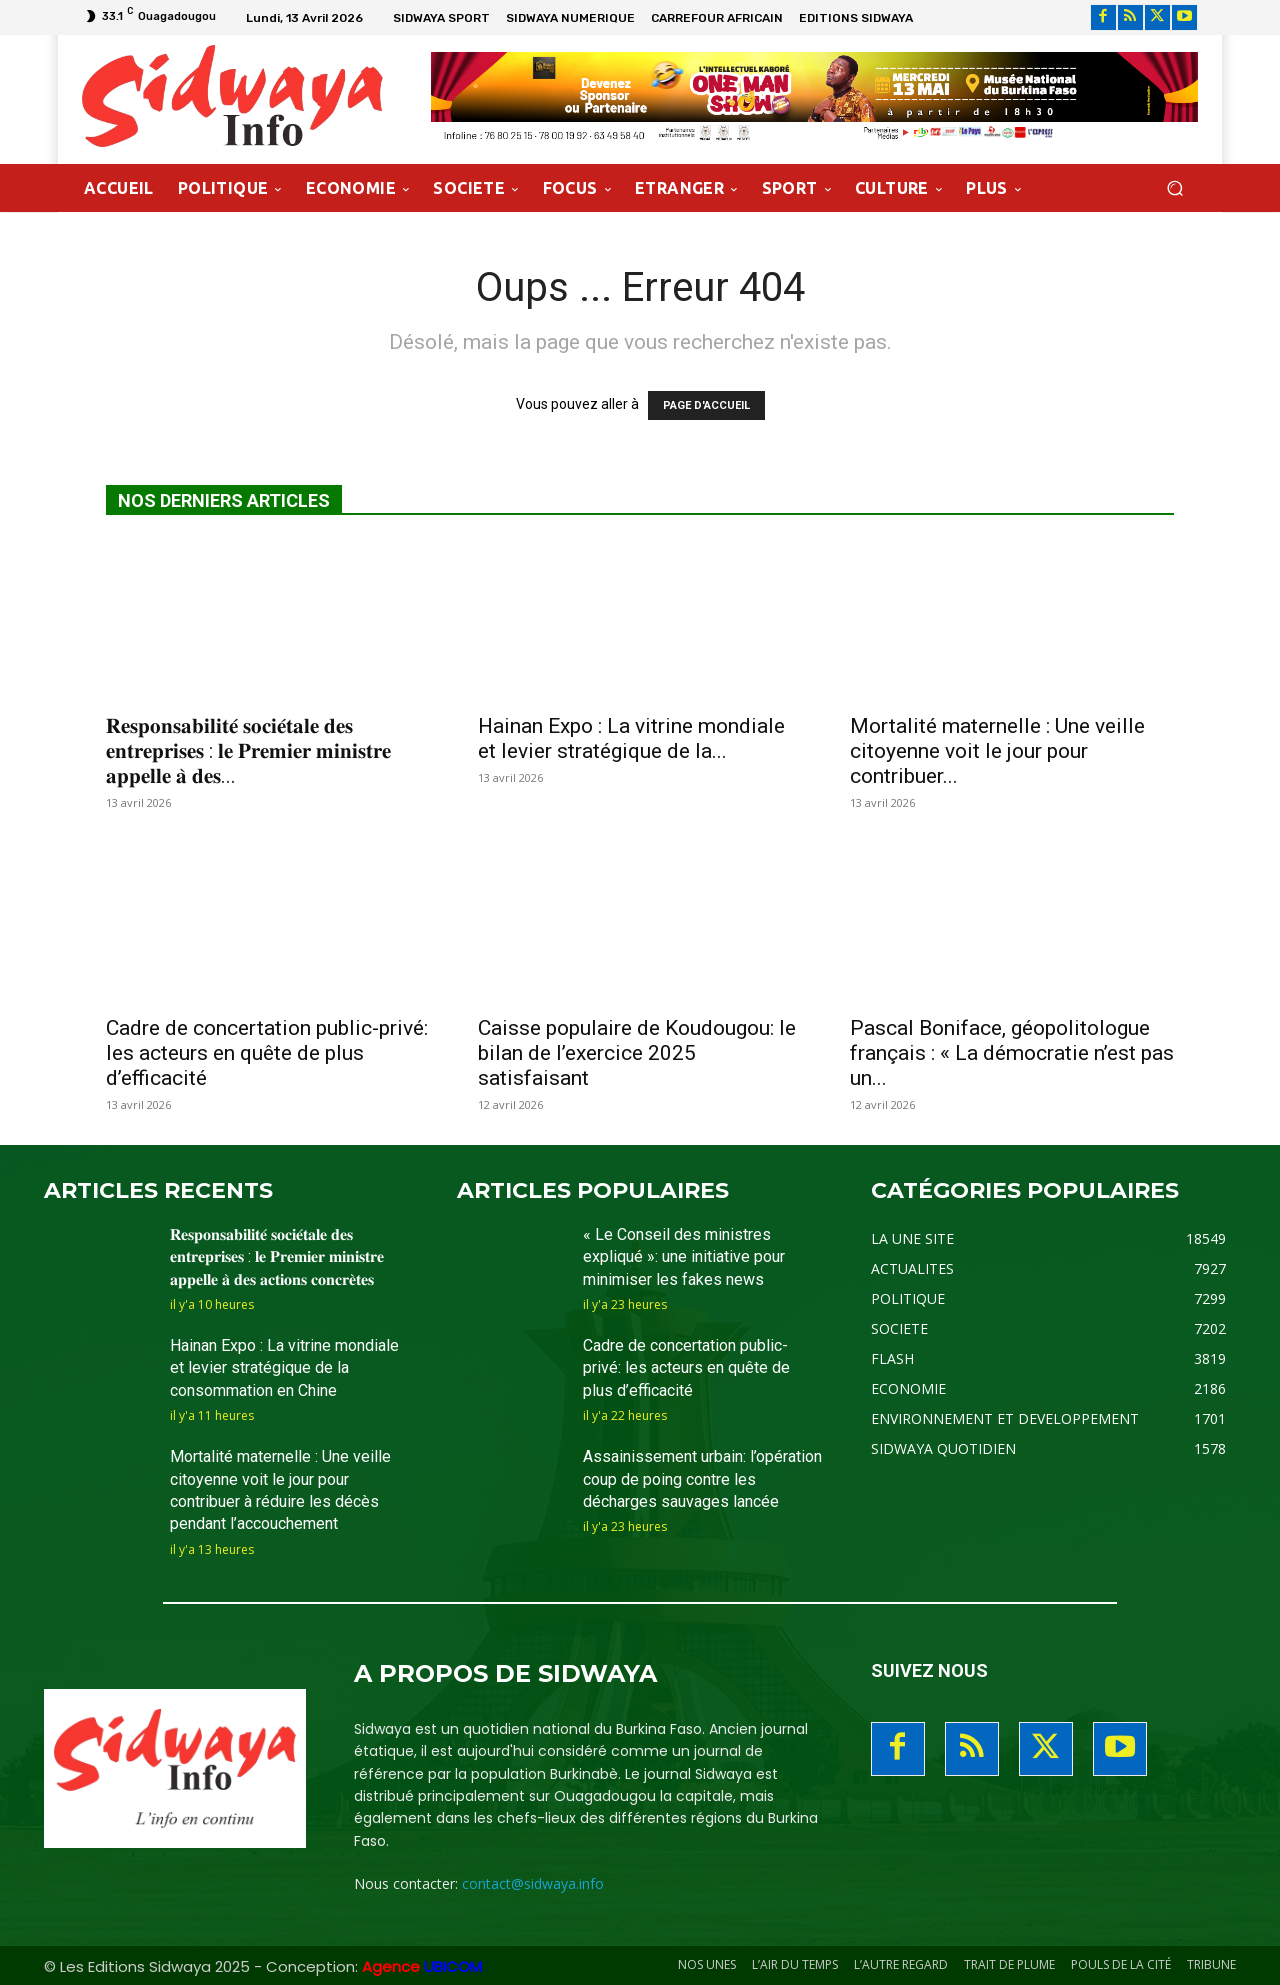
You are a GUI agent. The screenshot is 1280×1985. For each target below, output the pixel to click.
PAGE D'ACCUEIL (706, 405)
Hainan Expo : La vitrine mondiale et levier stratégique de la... (631, 738)
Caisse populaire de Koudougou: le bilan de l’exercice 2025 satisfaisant (637, 1053)
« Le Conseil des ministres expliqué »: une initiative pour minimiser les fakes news (684, 1257)
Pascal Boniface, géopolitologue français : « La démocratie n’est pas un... (1012, 1053)
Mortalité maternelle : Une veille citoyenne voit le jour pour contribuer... (997, 751)
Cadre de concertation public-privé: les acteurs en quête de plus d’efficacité (267, 1053)
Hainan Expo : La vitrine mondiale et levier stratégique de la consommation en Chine (284, 1368)
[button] (1174, 187)
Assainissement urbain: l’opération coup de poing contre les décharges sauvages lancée (702, 1479)
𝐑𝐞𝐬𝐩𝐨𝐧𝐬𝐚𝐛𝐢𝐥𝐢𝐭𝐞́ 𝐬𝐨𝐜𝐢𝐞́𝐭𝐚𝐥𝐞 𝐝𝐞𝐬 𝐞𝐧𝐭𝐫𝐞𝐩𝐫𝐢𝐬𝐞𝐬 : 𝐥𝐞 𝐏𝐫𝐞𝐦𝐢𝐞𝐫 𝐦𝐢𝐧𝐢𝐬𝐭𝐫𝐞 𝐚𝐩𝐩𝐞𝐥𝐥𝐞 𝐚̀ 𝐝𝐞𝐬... (248, 751)
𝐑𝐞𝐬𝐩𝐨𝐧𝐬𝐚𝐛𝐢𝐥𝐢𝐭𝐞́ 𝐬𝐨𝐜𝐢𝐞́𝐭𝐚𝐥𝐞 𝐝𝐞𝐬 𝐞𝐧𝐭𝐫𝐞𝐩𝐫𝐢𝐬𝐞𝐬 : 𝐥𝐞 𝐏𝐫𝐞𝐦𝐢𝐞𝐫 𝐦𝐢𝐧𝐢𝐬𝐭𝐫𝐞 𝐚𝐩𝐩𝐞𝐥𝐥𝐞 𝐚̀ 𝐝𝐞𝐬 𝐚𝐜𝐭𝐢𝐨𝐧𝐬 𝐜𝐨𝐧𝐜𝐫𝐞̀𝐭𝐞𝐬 (277, 1257)
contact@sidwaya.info (533, 1883)
